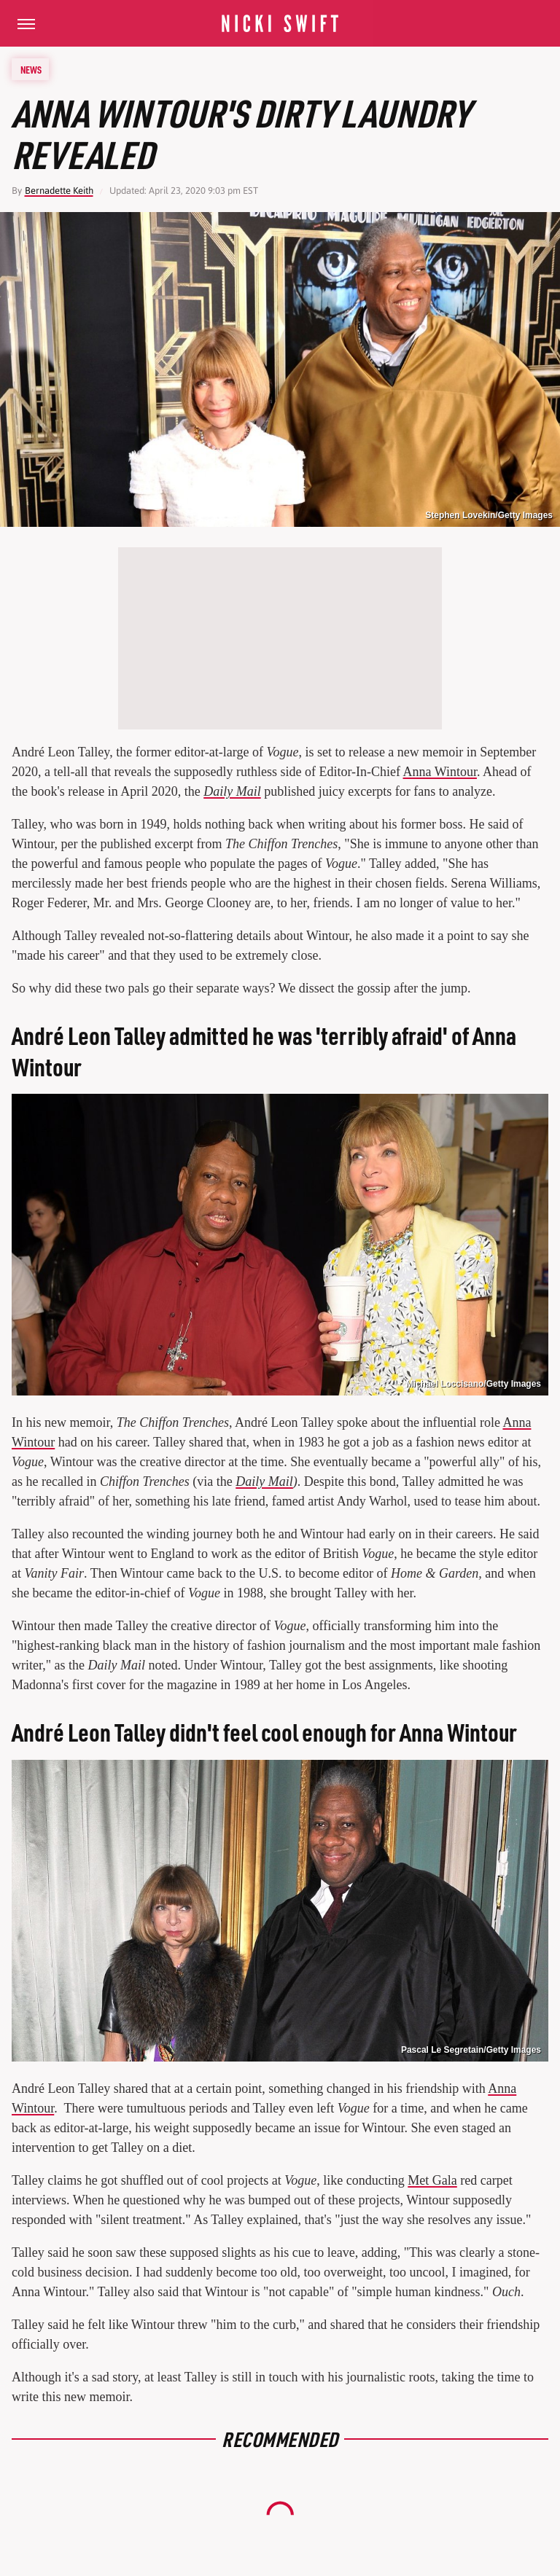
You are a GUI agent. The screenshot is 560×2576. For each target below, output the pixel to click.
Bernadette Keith (59, 190)
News (31, 69)
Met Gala (432, 2180)
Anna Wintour (440, 771)
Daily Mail (232, 791)
